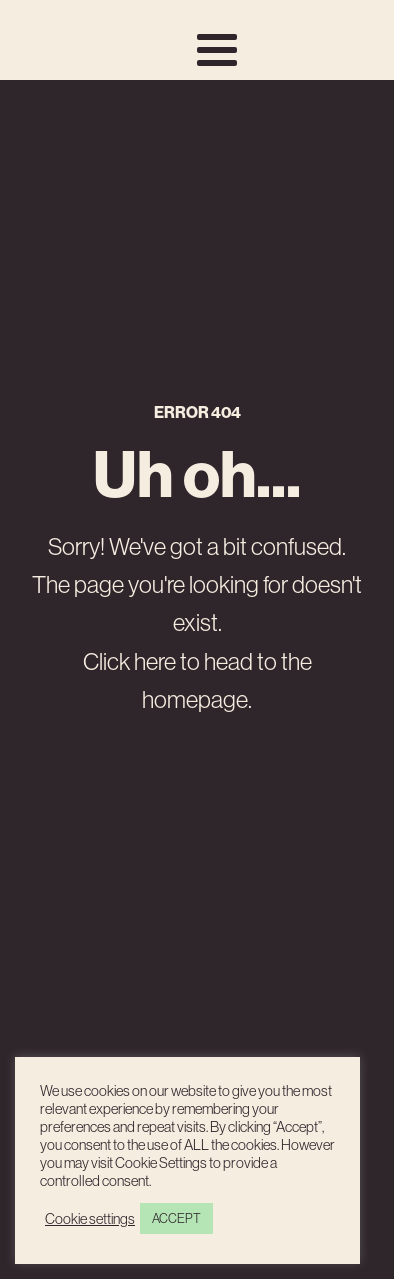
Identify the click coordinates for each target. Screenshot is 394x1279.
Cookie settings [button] (90, 1219)
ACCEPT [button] (176, 1218)
